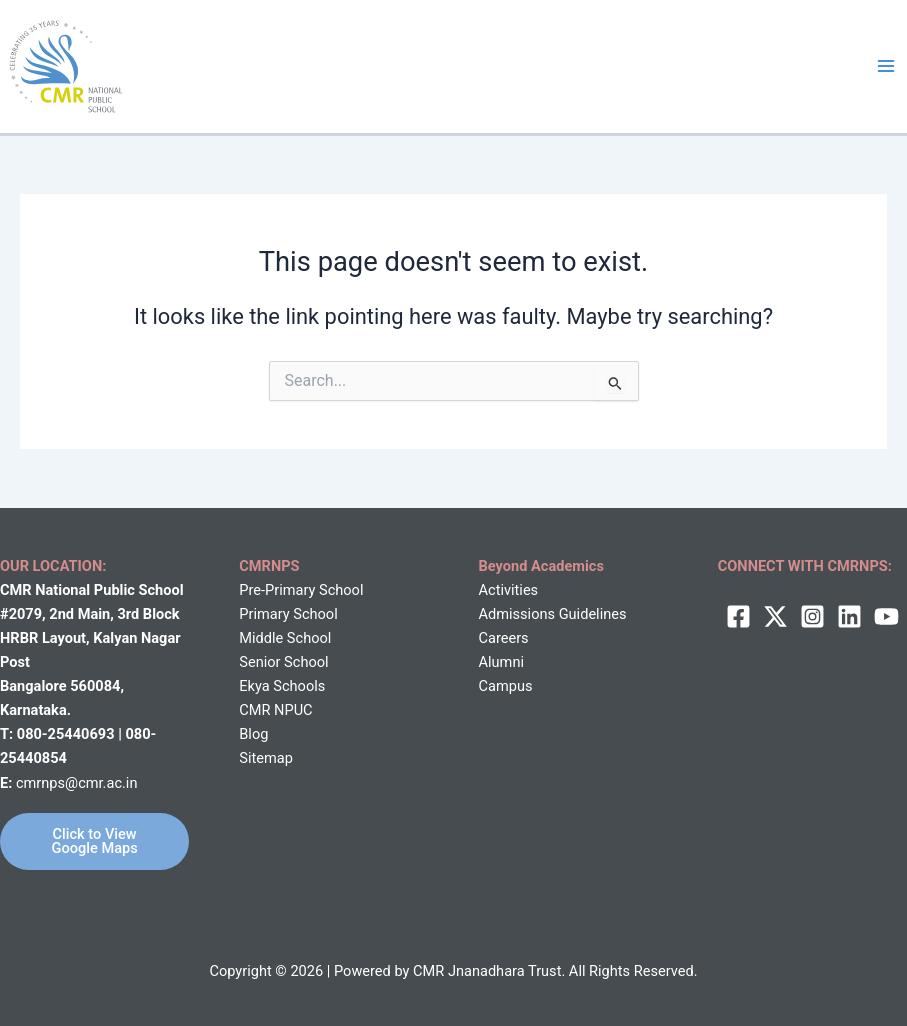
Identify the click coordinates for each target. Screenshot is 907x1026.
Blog (253, 734)
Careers (504, 638)
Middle (261, 638)
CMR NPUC (275, 710)
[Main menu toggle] (886, 66)
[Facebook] (738, 616)
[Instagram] (812, 616)
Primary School (288, 614)
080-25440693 (67, 734)
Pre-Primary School (301, 590)
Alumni (501, 662)
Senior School (283, 662)
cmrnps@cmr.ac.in (77, 783)
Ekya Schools (282, 686)
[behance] (886, 616)
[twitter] (775, 616)
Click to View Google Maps (95, 841)
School (307, 638)
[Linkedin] (849, 616)
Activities (509, 590)
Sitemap (266, 758)
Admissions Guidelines (553, 614)
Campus (506, 686)
